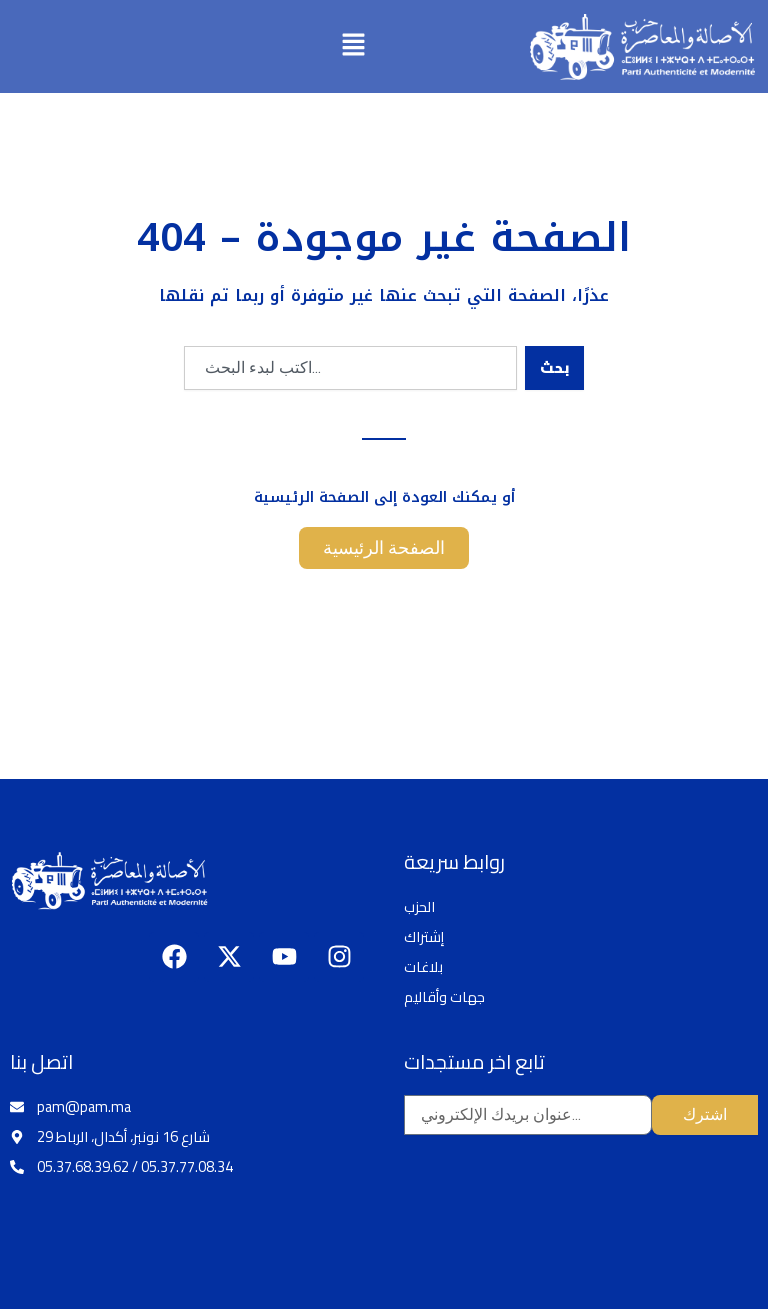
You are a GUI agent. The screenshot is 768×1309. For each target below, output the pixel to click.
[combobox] (350, 368)
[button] (354, 46)
